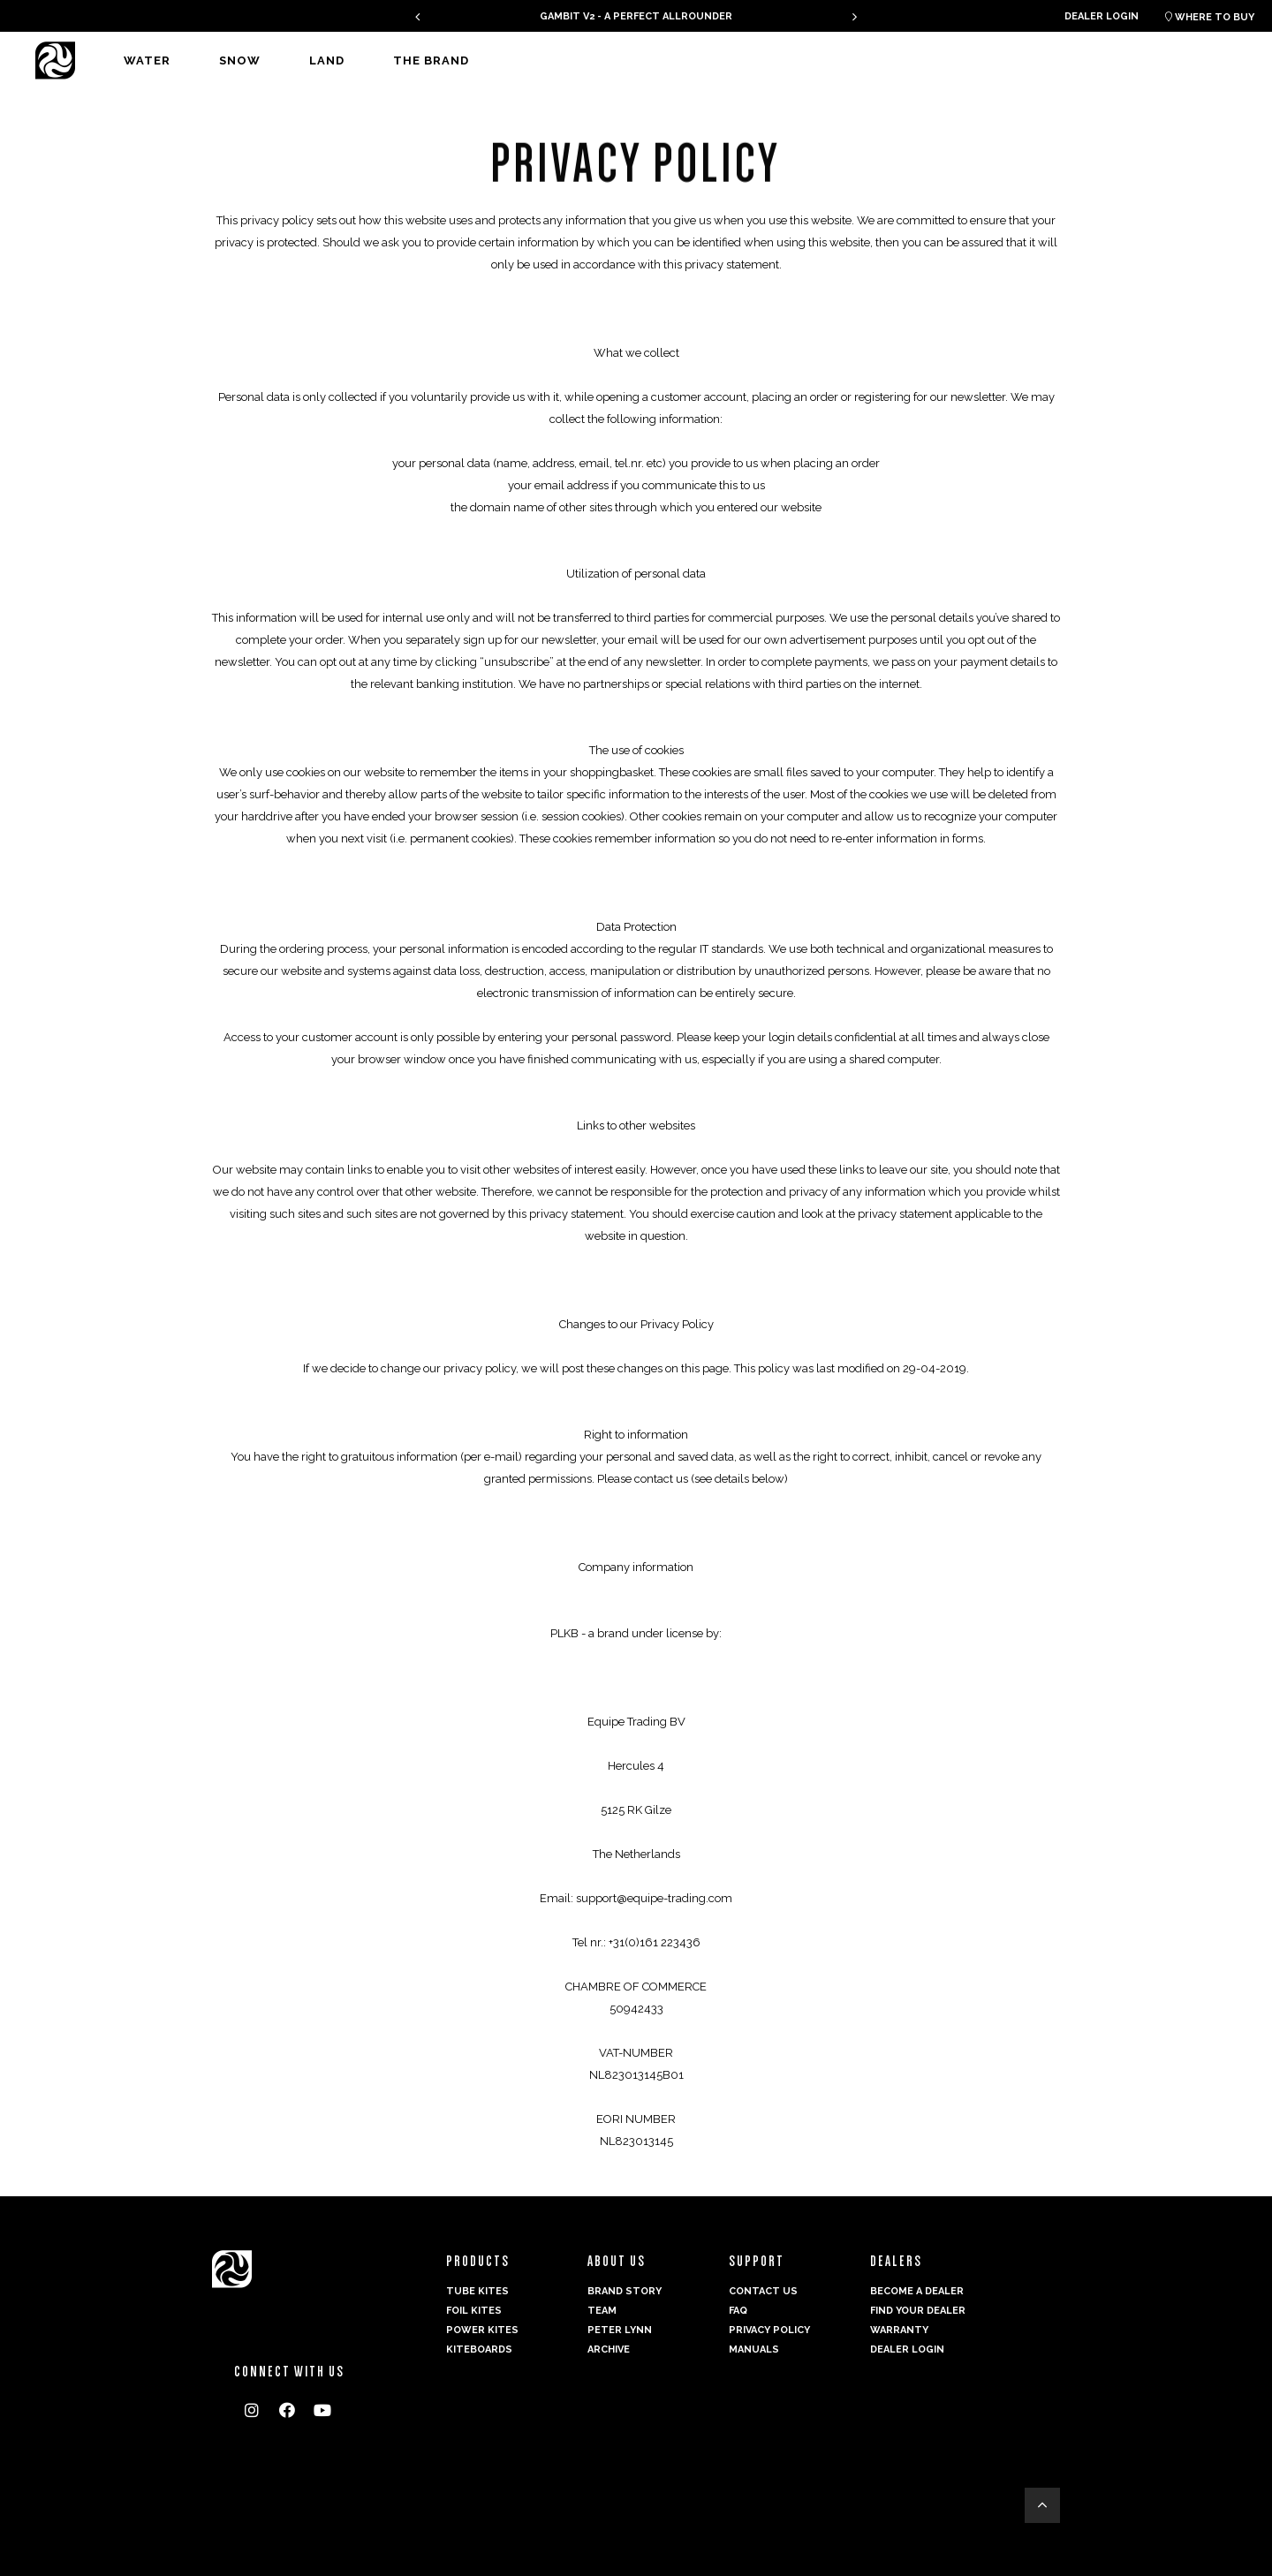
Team (602, 2310)
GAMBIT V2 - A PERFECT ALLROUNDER (636, 16)
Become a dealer (917, 2291)
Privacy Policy (769, 2330)
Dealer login (1101, 16)
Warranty (899, 2330)
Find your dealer (917, 2310)
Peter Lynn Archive (619, 2339)
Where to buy (1209, 17)
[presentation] (417, 16)
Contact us (763, 2291)
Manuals (754, 2349)
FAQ (738, 2310)
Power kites (482, 2330)
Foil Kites (474, 2310)
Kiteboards (479, 2349)
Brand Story (624, 2291)
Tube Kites (477, 2291)
